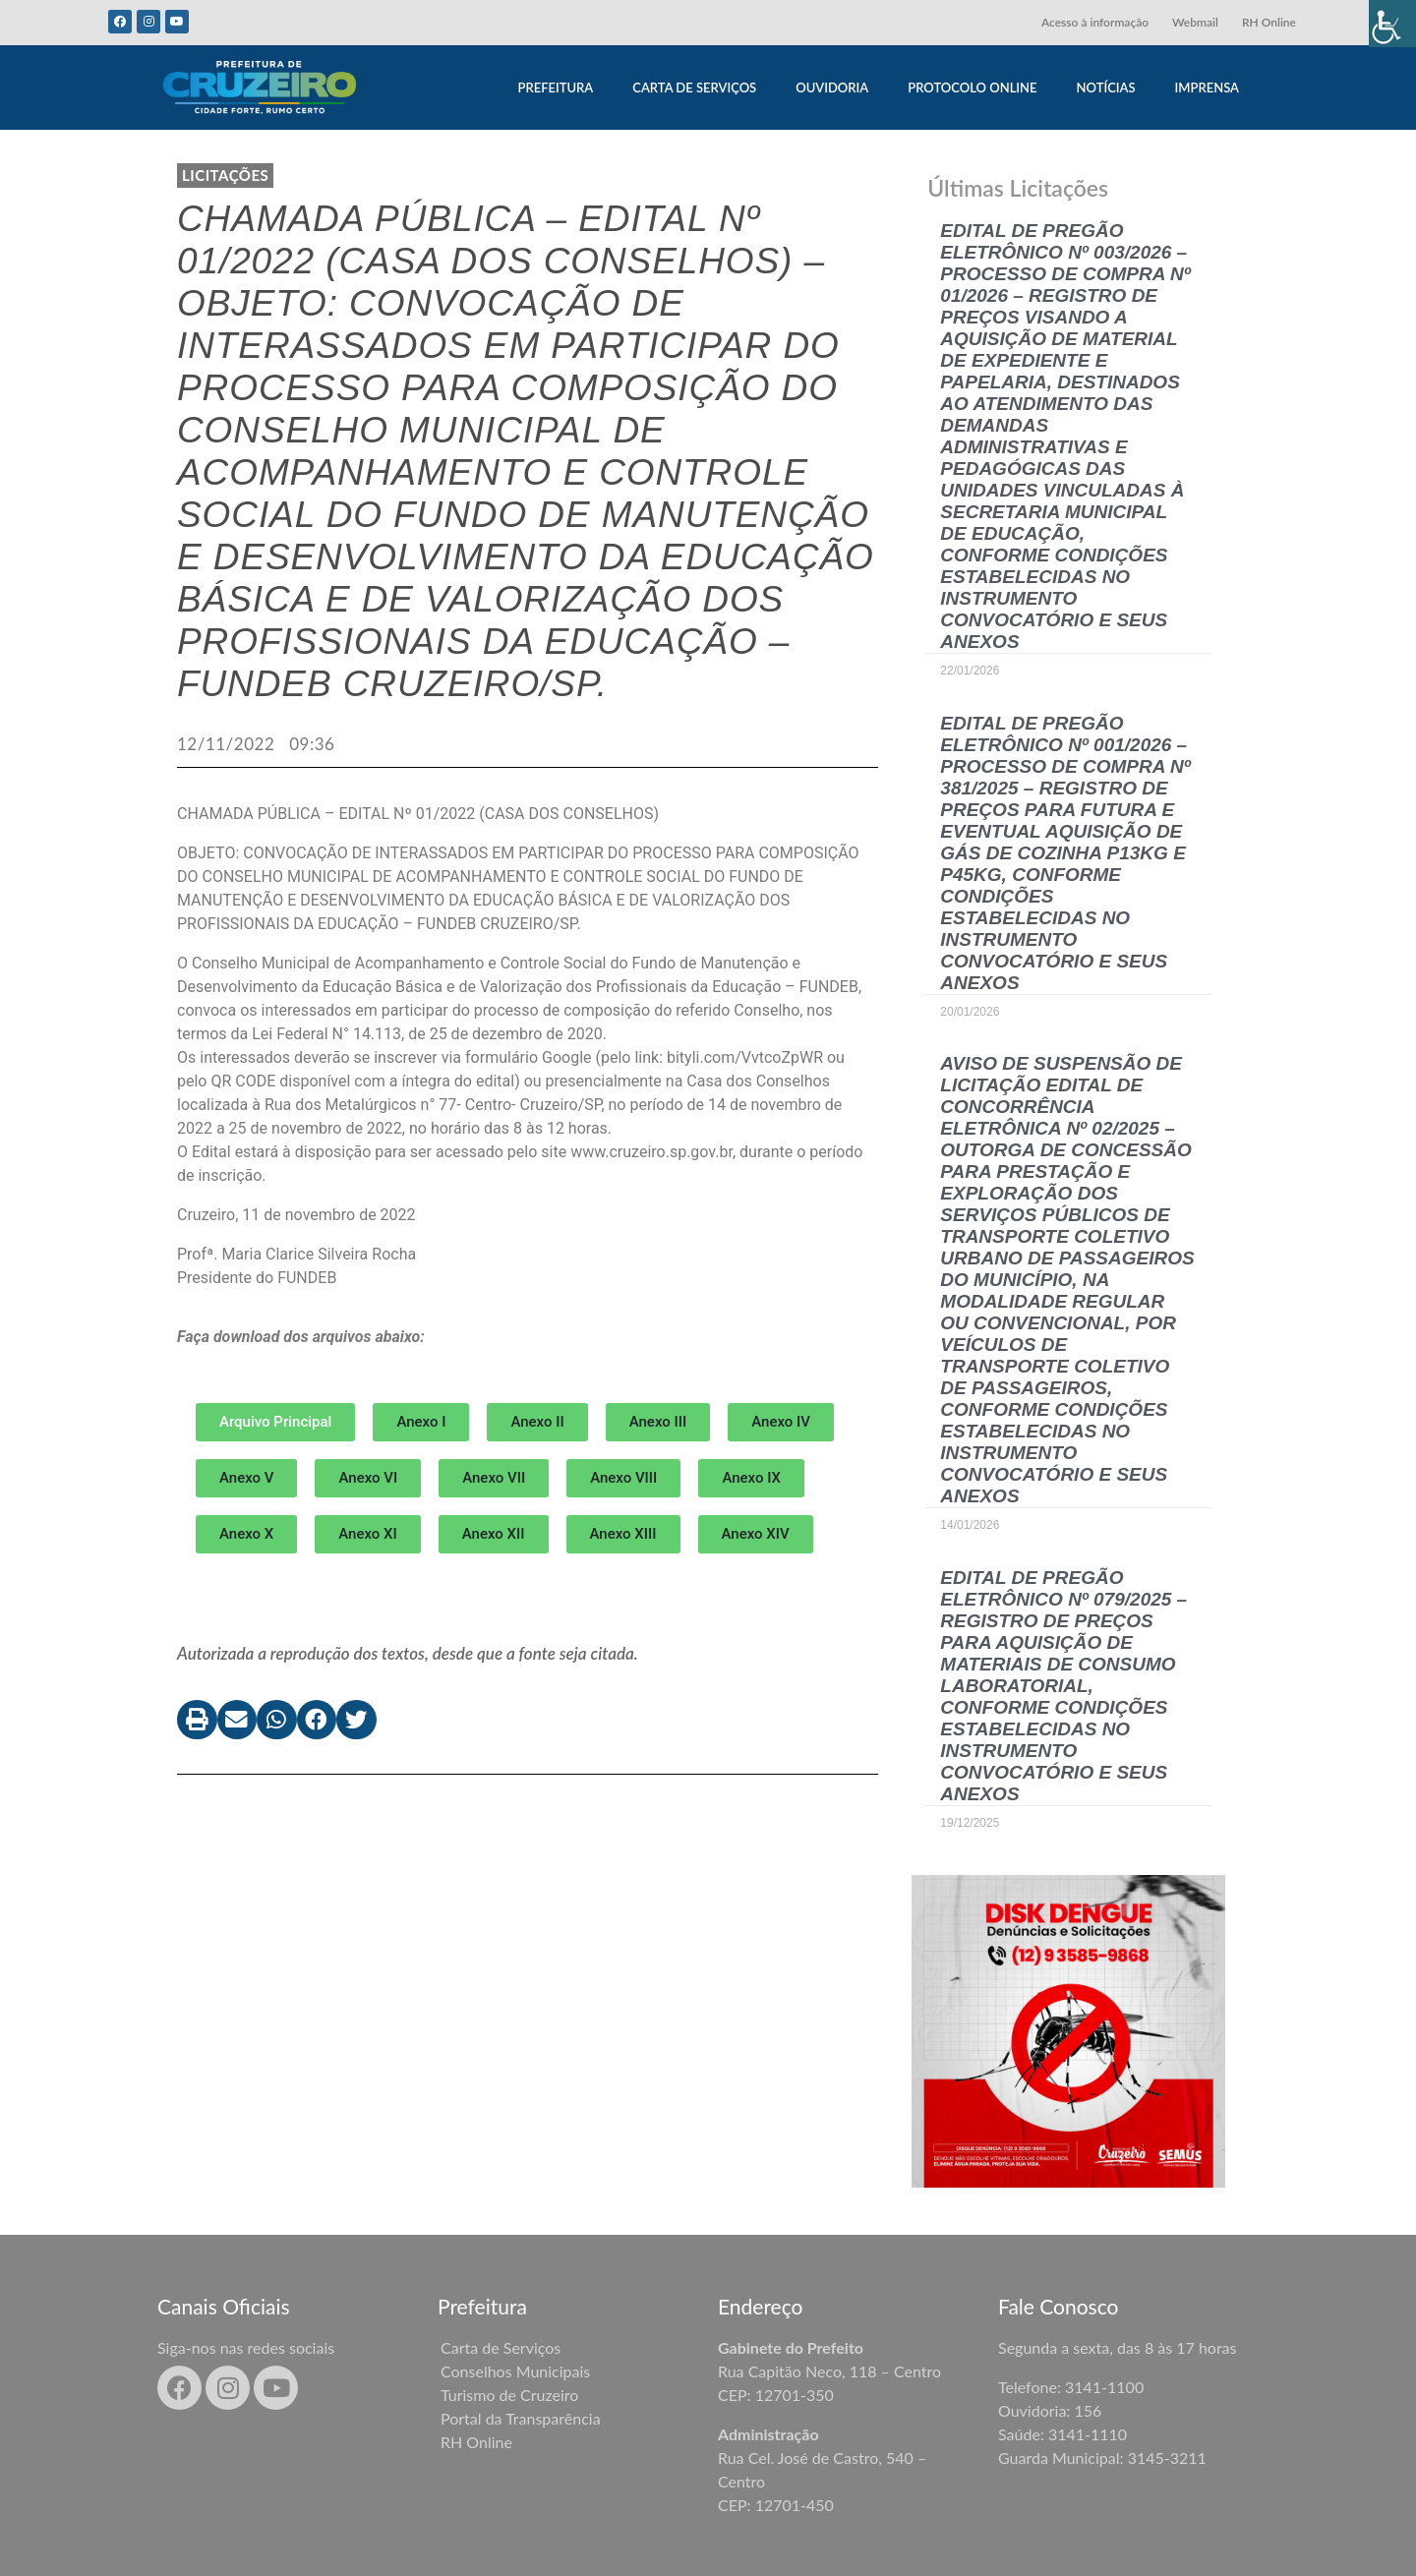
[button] (421, 1422)
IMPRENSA (1207, 87)
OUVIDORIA (832, 87)
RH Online (1269, 22)
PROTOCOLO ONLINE (972, 87)
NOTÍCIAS (1106, 87)
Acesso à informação (1095, 22)
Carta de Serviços (500, 2347)
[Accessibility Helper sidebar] (1392, 23)
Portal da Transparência (521, 2418)
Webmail (1195, 22)
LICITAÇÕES (225, 175)
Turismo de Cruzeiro (509, 2394)
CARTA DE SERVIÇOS (694, 87)
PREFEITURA (555, 87)
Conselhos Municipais (515, 2371)
